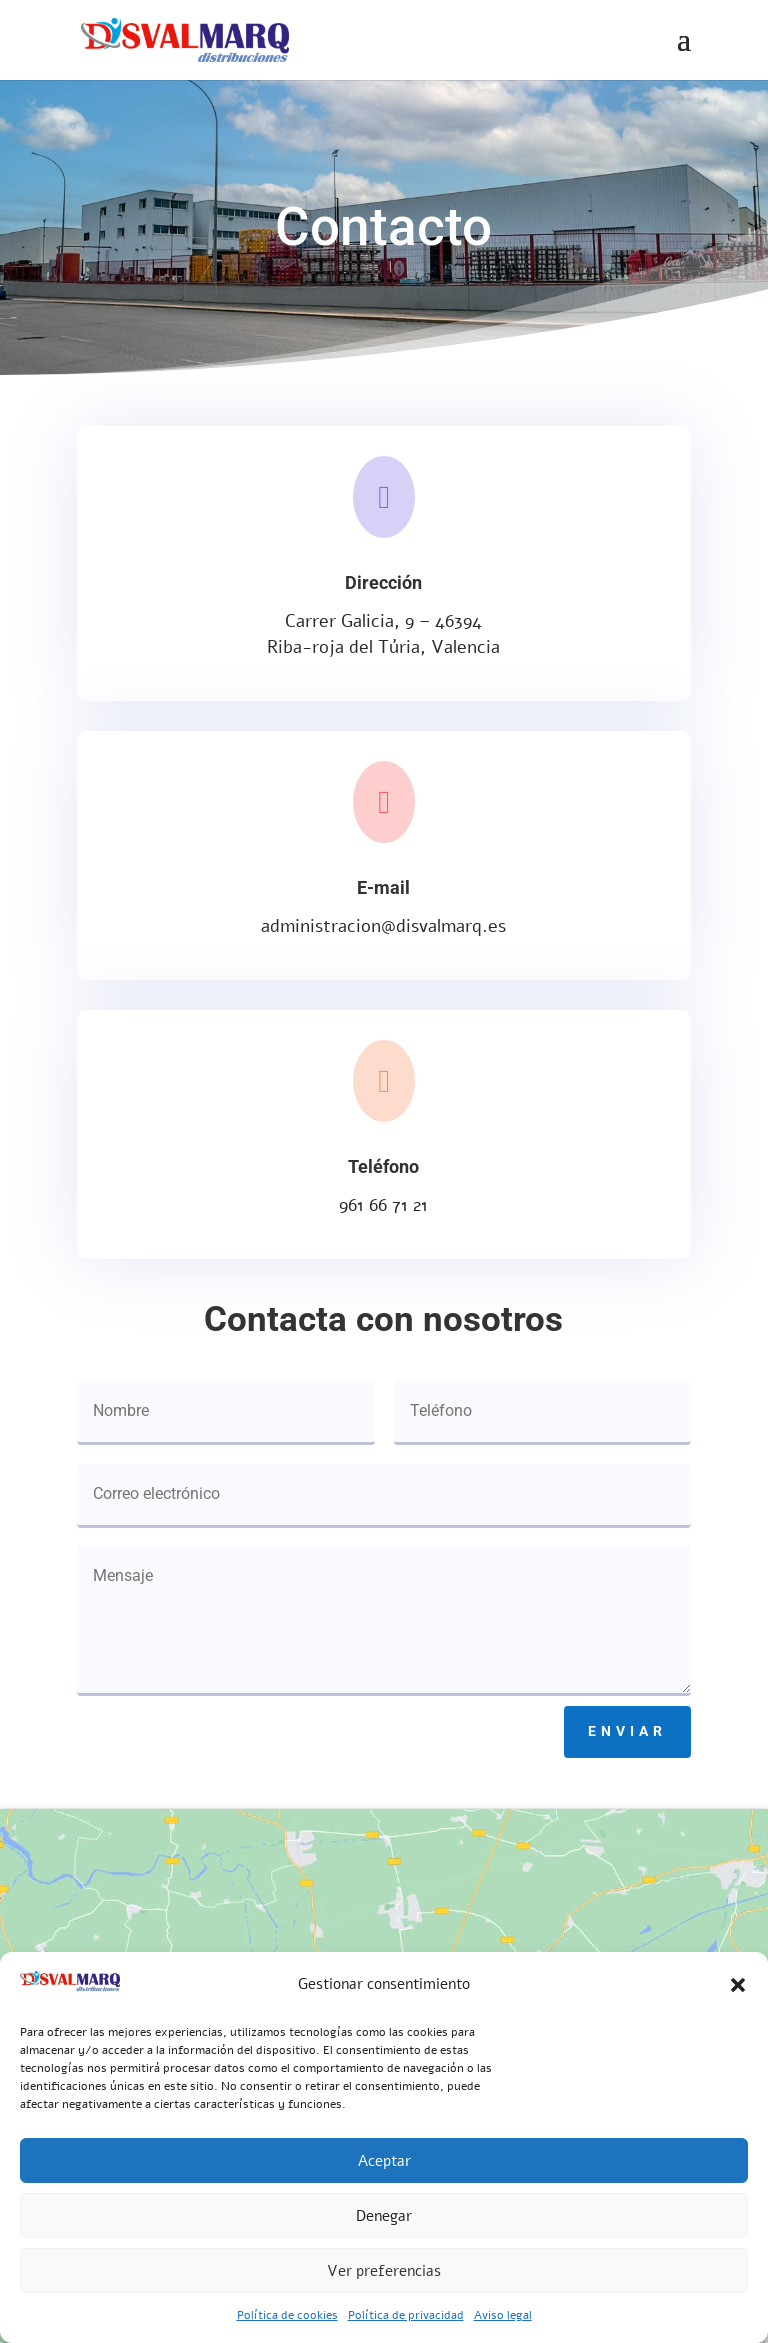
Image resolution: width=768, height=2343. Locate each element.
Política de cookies (287, 2315)
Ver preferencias (384, 2271)
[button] (738, 1985)
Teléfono (383, 1166)
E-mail (383, 887)
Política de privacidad (406, 2315)
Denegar (384, 2216)
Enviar (627, 1731)
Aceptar (384, 2161)
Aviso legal (503, 2315)
